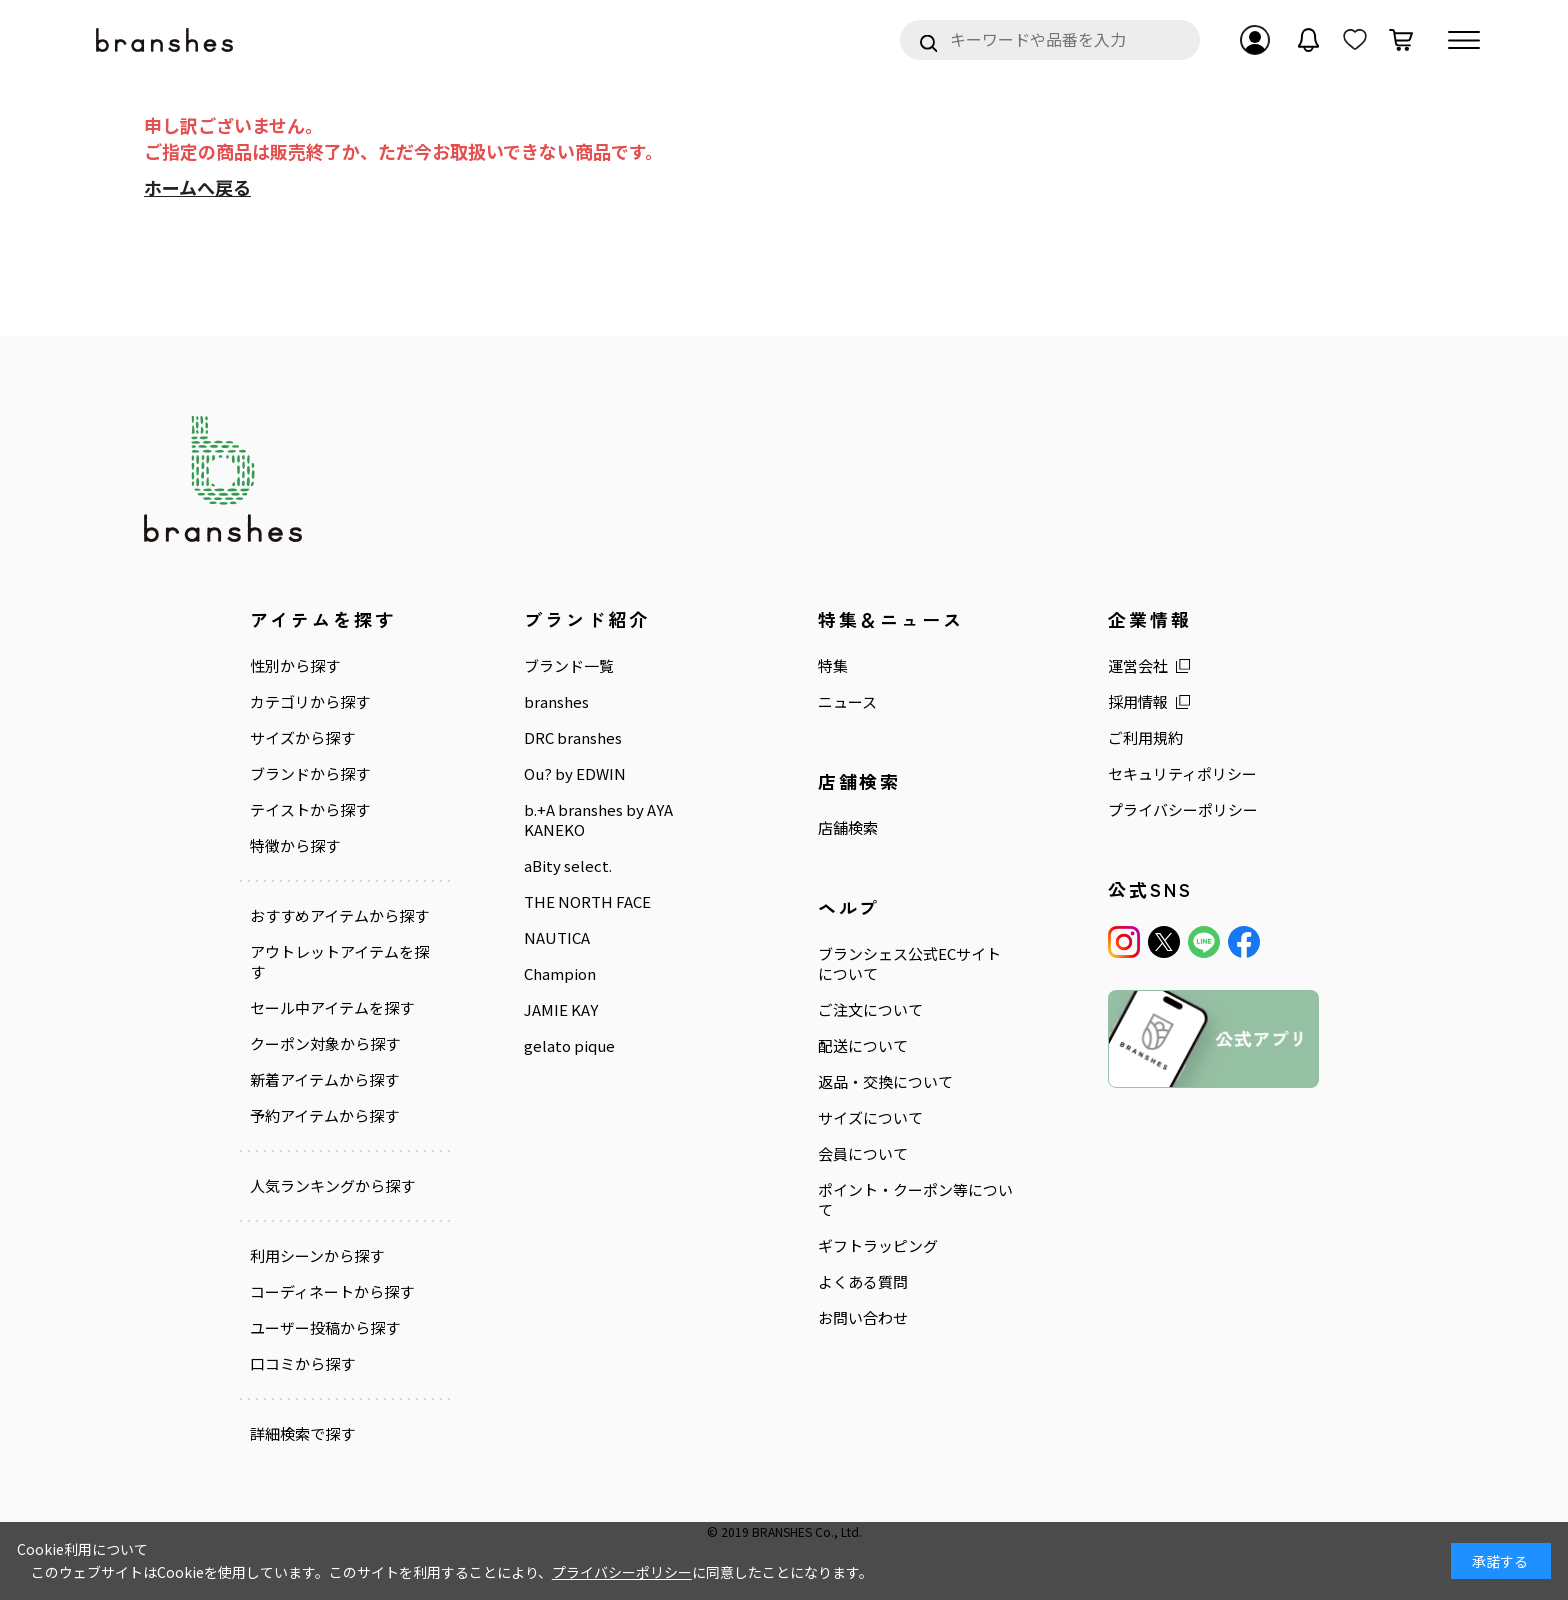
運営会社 (1138, 666)
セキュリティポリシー (1182, 774)
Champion (560, 974)
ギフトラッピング (878, 1246)
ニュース (847, 702)
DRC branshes (573, 738)
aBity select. (568, 866)
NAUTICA (557, 938)
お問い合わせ (863, 1318)
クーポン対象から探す (325, 1044)
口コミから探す (302, 1364)
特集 (833, 666)
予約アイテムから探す (324, 1116)
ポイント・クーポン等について (915, 1200)
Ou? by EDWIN (575, 774)
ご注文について (870, 1010)
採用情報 (1138, 702)
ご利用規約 (1145, 738)
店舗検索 (848, 828)
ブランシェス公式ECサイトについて (909, 964)
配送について (863, 1046)
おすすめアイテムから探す (339, 916)
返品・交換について (885, 1082)
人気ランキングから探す (332, 1186)
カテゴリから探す (310, 702)
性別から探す (295, 666)
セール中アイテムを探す (332, 1008)
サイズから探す (302, 738)
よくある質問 (863, 1282)
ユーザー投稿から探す (325, 1328)
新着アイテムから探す (324, 1080)
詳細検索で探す (302, 1434)
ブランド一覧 (569, 666)
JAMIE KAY (561, 1010)
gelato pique (569, 1046)
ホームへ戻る (197, 187)
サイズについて (870, 1118)
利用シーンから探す (317, 1256)
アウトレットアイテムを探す (339, 962)
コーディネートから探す (332, 1292)
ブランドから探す (310, 774)
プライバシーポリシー (1183, 810)
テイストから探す (310, 810)
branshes (556, 702)
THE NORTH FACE (587, 902)
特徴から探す (295, 846)
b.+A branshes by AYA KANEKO (598, 820)
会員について (863, 1154)
